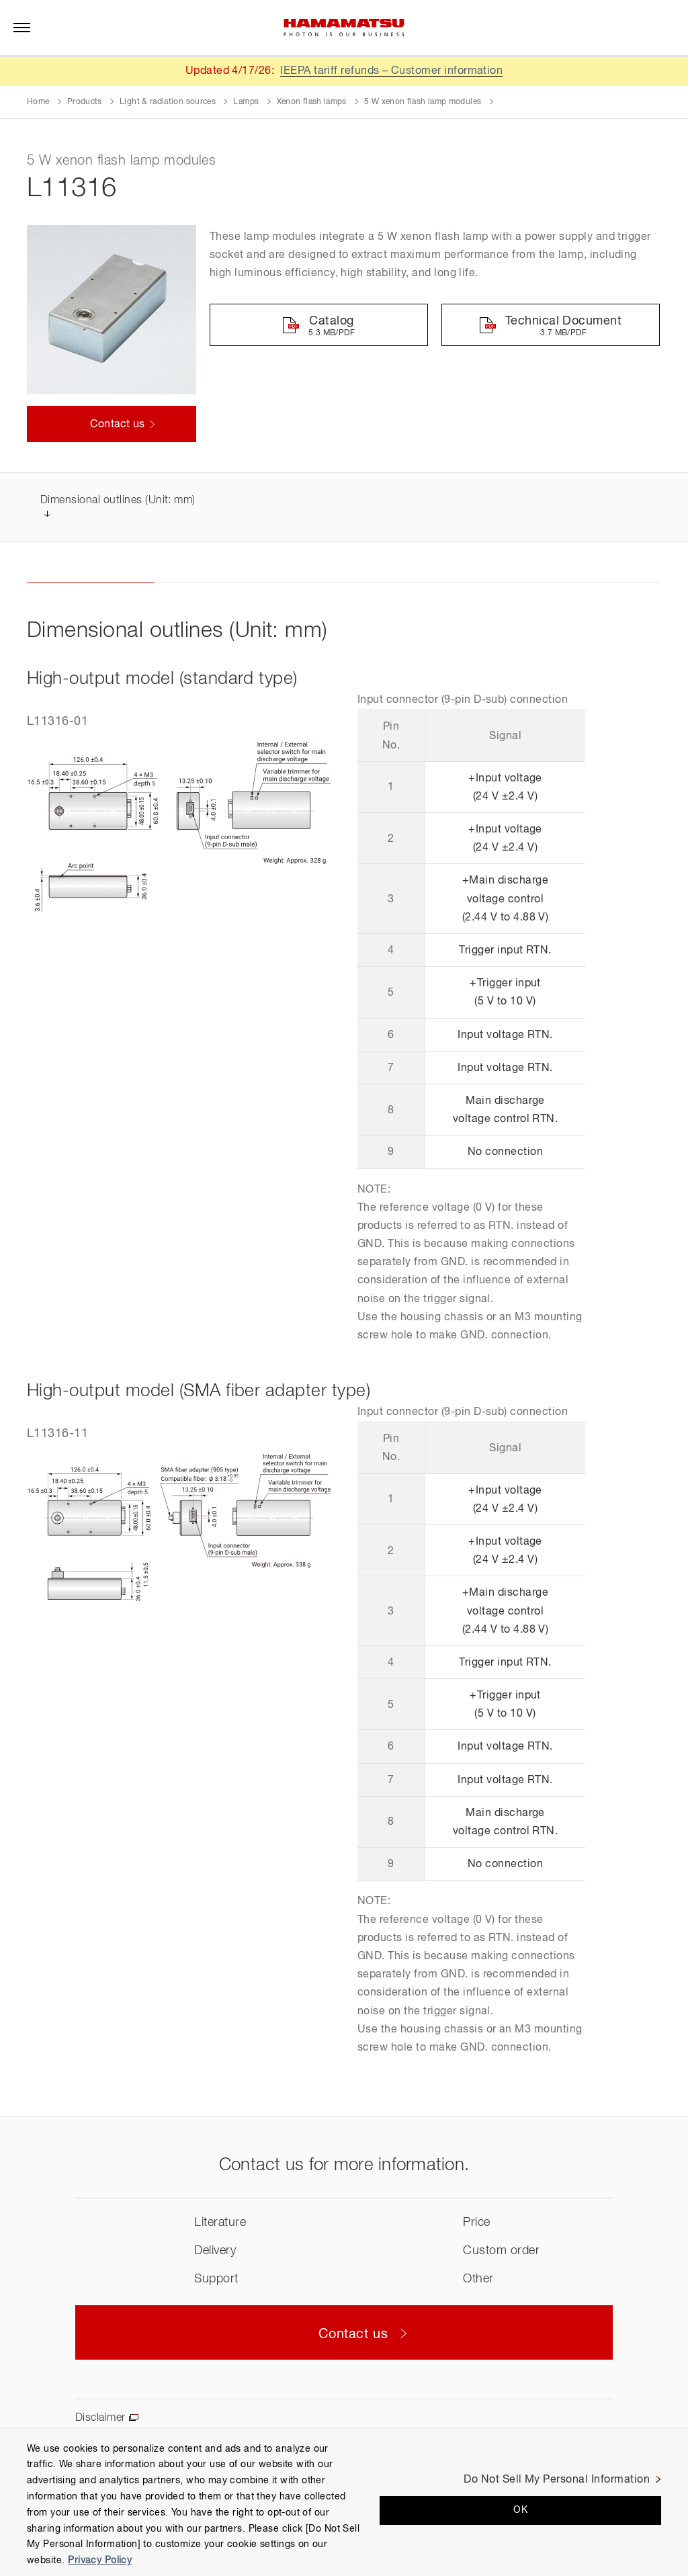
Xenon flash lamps (312, 102)
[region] (344, 2502)
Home (38, 102)
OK (520, 2510)
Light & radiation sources (168, 102)
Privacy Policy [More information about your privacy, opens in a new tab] (100, 2560)
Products (84, 102)
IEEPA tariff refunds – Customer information (391, 71)
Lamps (246, 102)
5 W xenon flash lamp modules (422, 102)
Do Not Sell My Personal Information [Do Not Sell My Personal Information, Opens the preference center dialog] (557, 2480)
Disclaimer (100, 2418)
